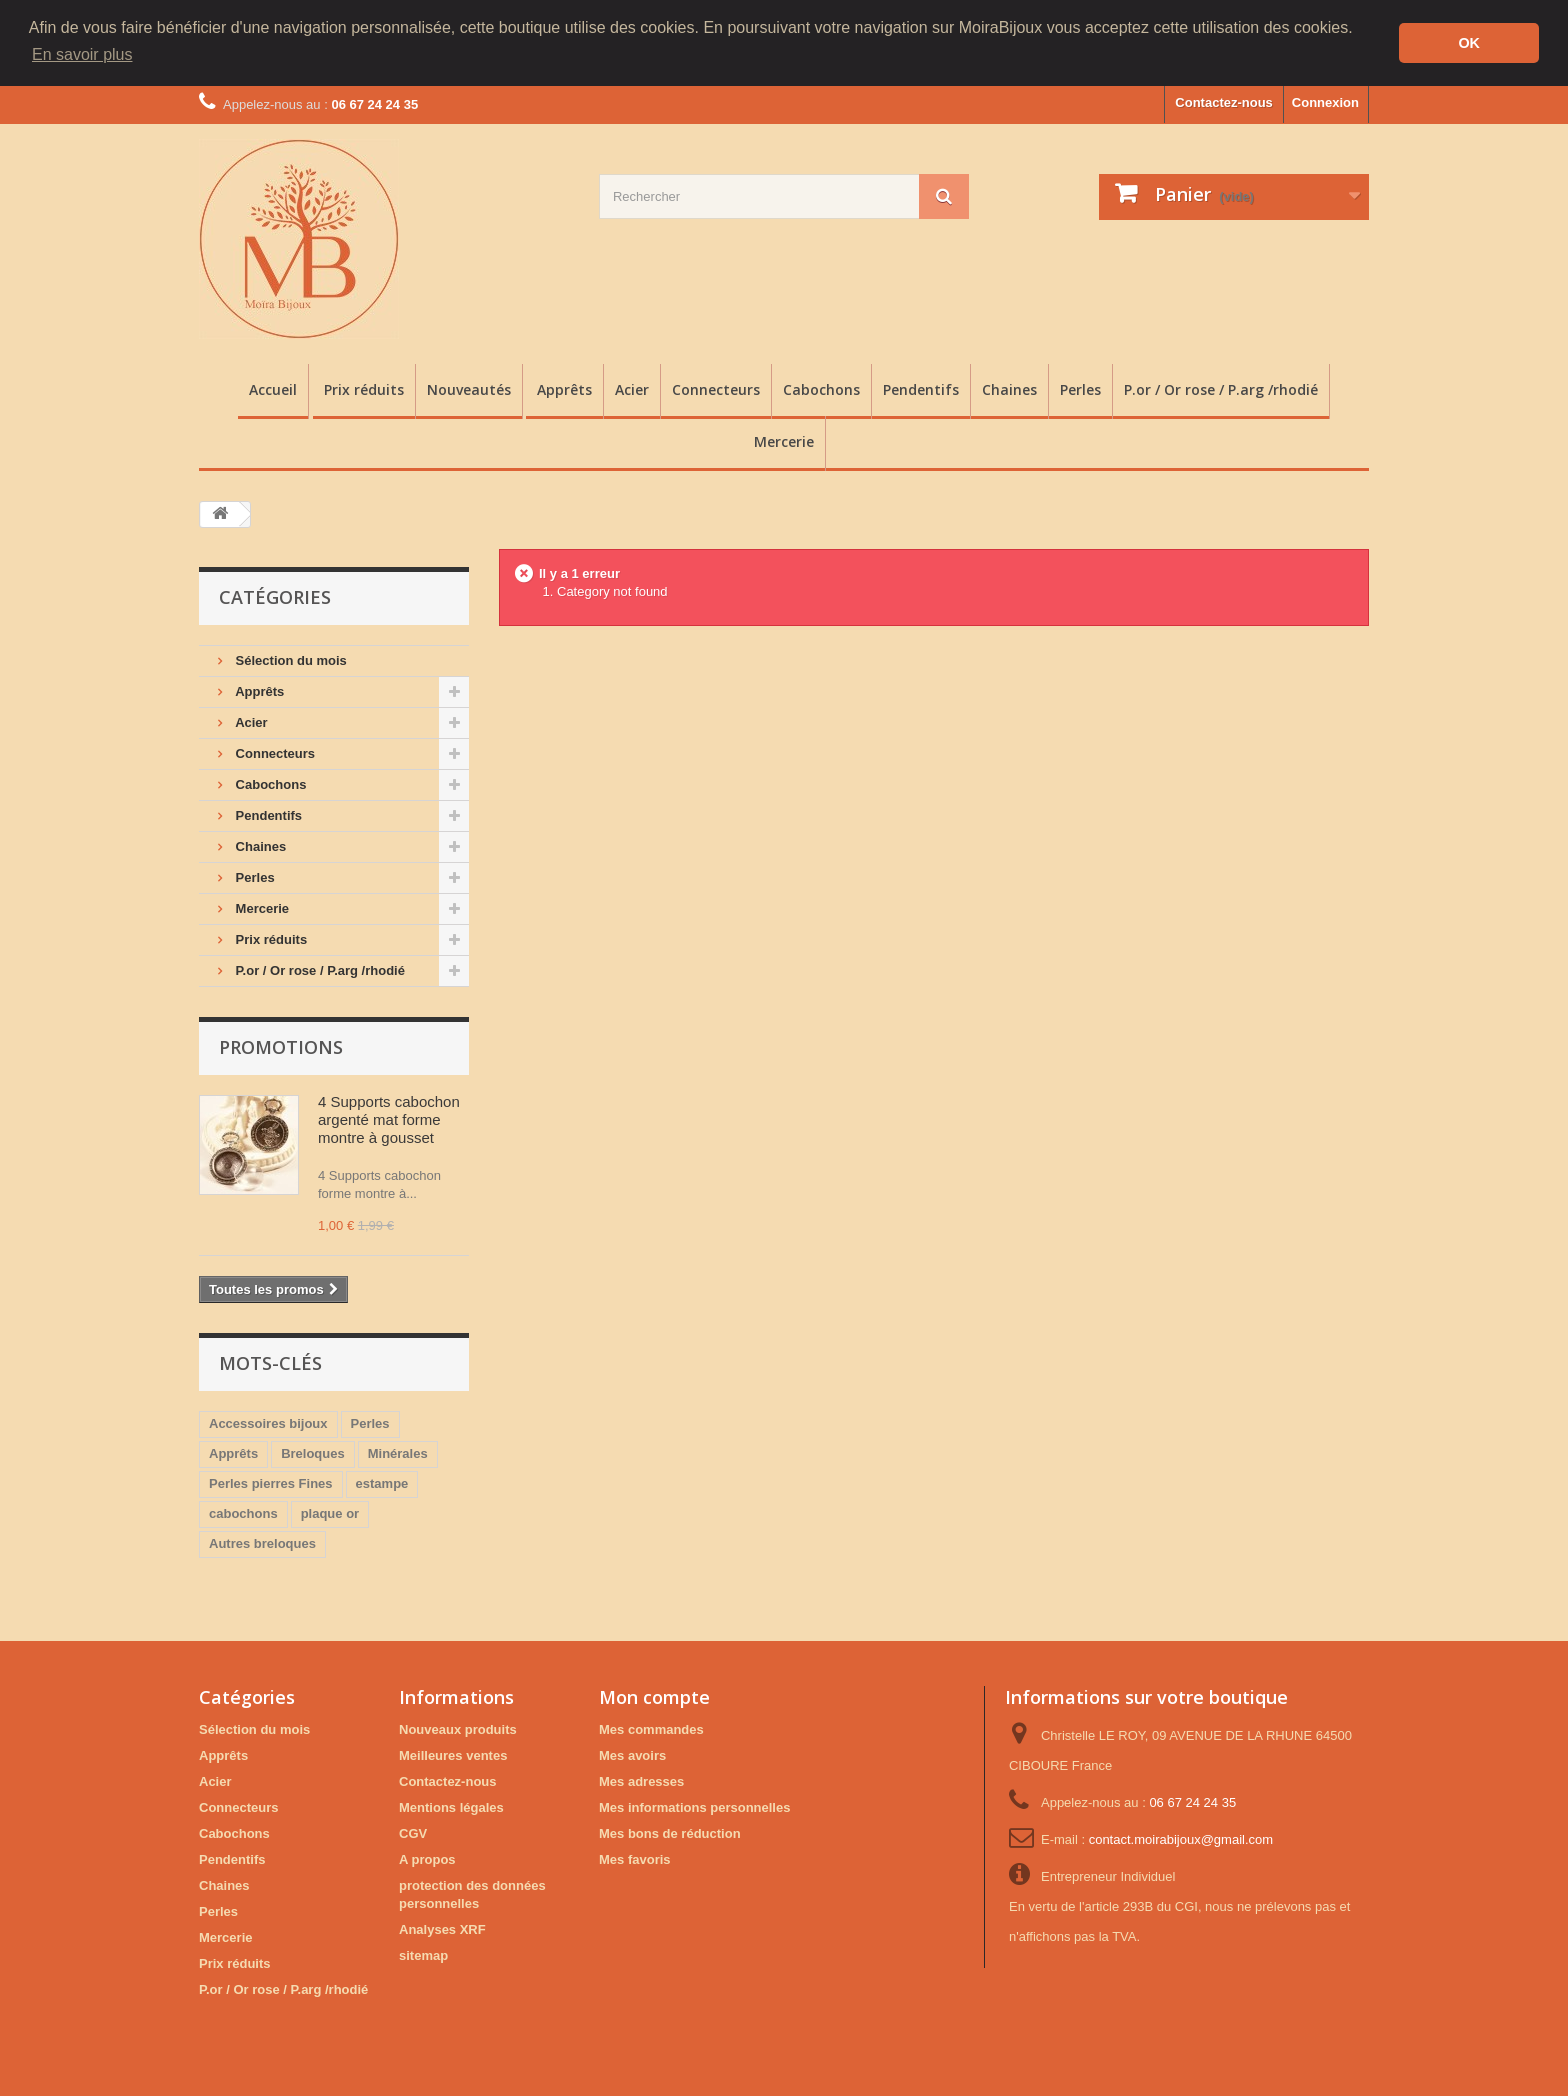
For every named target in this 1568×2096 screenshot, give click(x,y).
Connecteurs (716, 388)
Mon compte (654, 1696)
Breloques (313, 1452)
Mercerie (784, 440)
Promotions (281, 1046)
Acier (632, 388)
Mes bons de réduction (670, 1832)
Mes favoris (635, 1858)
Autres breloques (262, 1542)
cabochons (243, 1512)
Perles (1080, 388)
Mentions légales (451, 1806)
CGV (413, 1832)
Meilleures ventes (453, 1754)
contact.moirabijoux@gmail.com (1181, 1838)
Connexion (1325, 101)
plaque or (330, 1512)
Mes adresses (641, 1780)
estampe (382, 1482)
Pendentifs (921, 388)
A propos (427, 1858)
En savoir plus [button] (82, 54)
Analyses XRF (442, 1928)
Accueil (273, 388)
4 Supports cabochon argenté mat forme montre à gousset (389, 1118)
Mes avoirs (632, 1754)
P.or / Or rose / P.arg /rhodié (1221, 388)
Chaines (1009, 388)
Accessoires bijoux (268, 1422)
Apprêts (564, 388)
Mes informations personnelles (694, 1806)
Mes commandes (651, 1728)
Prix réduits (364, 388)
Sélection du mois (289, 659)
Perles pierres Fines (271, 1482)
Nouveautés (469, 388)
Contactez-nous (1224, 101)
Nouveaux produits (458, 1728)
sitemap (423, 1954)
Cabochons (821, 388)
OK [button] (1469, 43)
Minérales (398, 1452)
